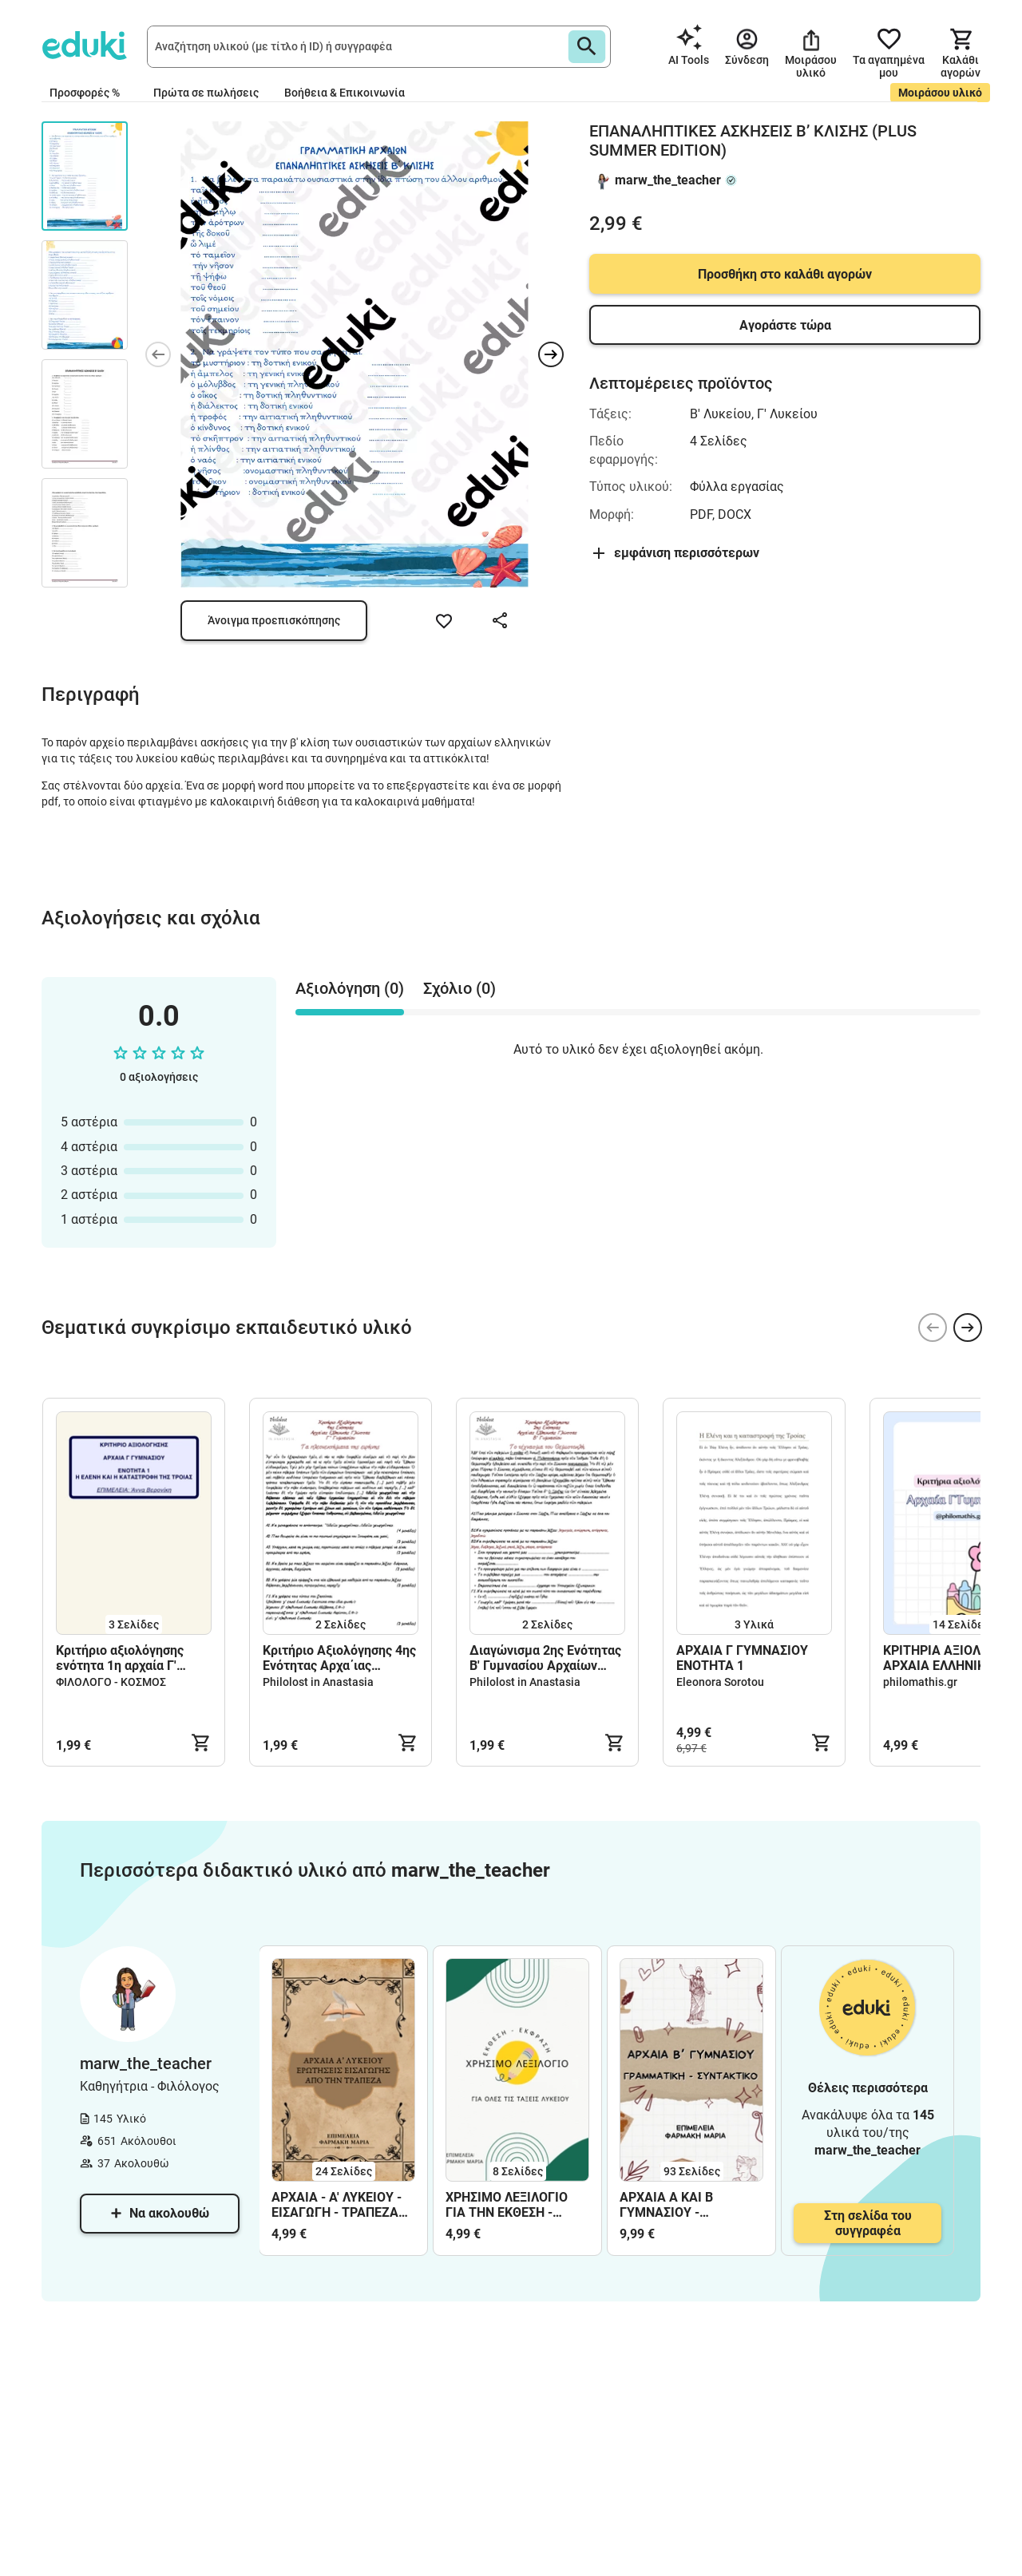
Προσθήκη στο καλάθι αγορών (785, 274)
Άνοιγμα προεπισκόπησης (274, 620)
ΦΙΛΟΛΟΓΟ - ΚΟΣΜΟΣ (111, 1682)
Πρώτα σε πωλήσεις (206, 92)
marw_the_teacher (668, 180)
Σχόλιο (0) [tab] (459, 988)
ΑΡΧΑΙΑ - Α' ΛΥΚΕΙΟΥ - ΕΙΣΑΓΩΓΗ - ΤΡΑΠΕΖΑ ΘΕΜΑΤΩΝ (336, 2205)
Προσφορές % (85, 92)
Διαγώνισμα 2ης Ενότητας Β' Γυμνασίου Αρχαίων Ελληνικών (545, 1658)
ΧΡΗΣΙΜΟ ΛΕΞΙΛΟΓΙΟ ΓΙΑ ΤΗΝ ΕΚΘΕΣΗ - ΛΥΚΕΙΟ (507, 2205)
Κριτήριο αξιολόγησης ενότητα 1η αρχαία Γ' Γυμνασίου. (120, 1658)
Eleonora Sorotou (720, 1682)
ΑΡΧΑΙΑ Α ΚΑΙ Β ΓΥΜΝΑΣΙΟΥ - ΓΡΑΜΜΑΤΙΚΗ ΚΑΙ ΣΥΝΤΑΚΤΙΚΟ (673, 2205)
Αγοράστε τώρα (785, 325)
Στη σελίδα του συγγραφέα (868, 2223)
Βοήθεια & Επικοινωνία (344, 92)
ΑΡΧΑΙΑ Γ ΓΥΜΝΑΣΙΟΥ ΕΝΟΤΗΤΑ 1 (742, 1658)
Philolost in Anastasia (318, 1682)
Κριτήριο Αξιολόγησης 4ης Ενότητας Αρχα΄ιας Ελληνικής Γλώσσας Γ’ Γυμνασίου (339, 1658)
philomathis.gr (920, 1682)
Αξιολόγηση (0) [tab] (349, 988)
